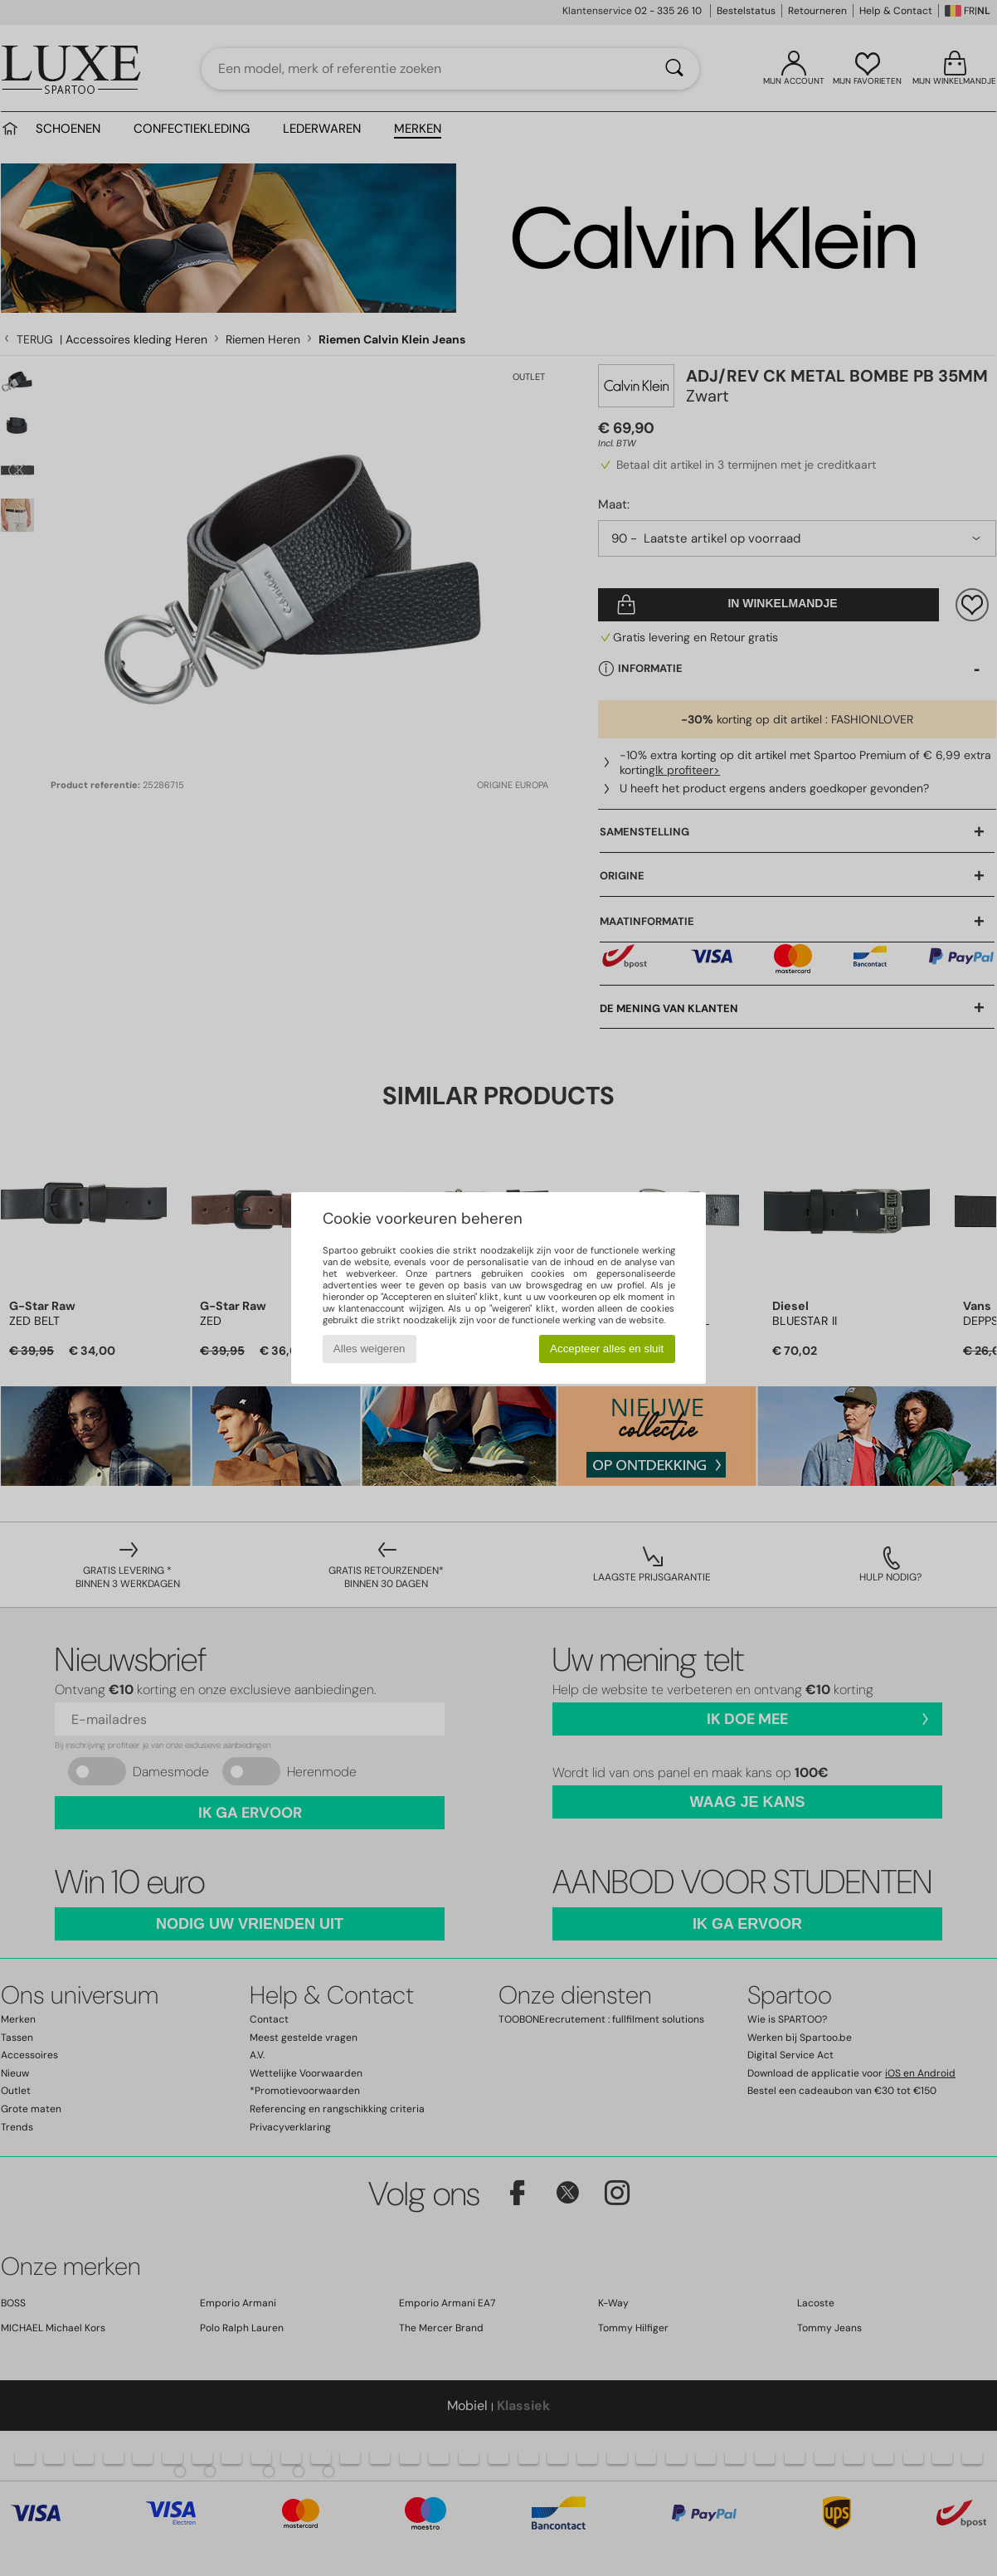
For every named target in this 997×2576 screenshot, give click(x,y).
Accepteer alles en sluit (607, 1348)
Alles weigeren (369, 1348)
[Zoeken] (674, 69)
